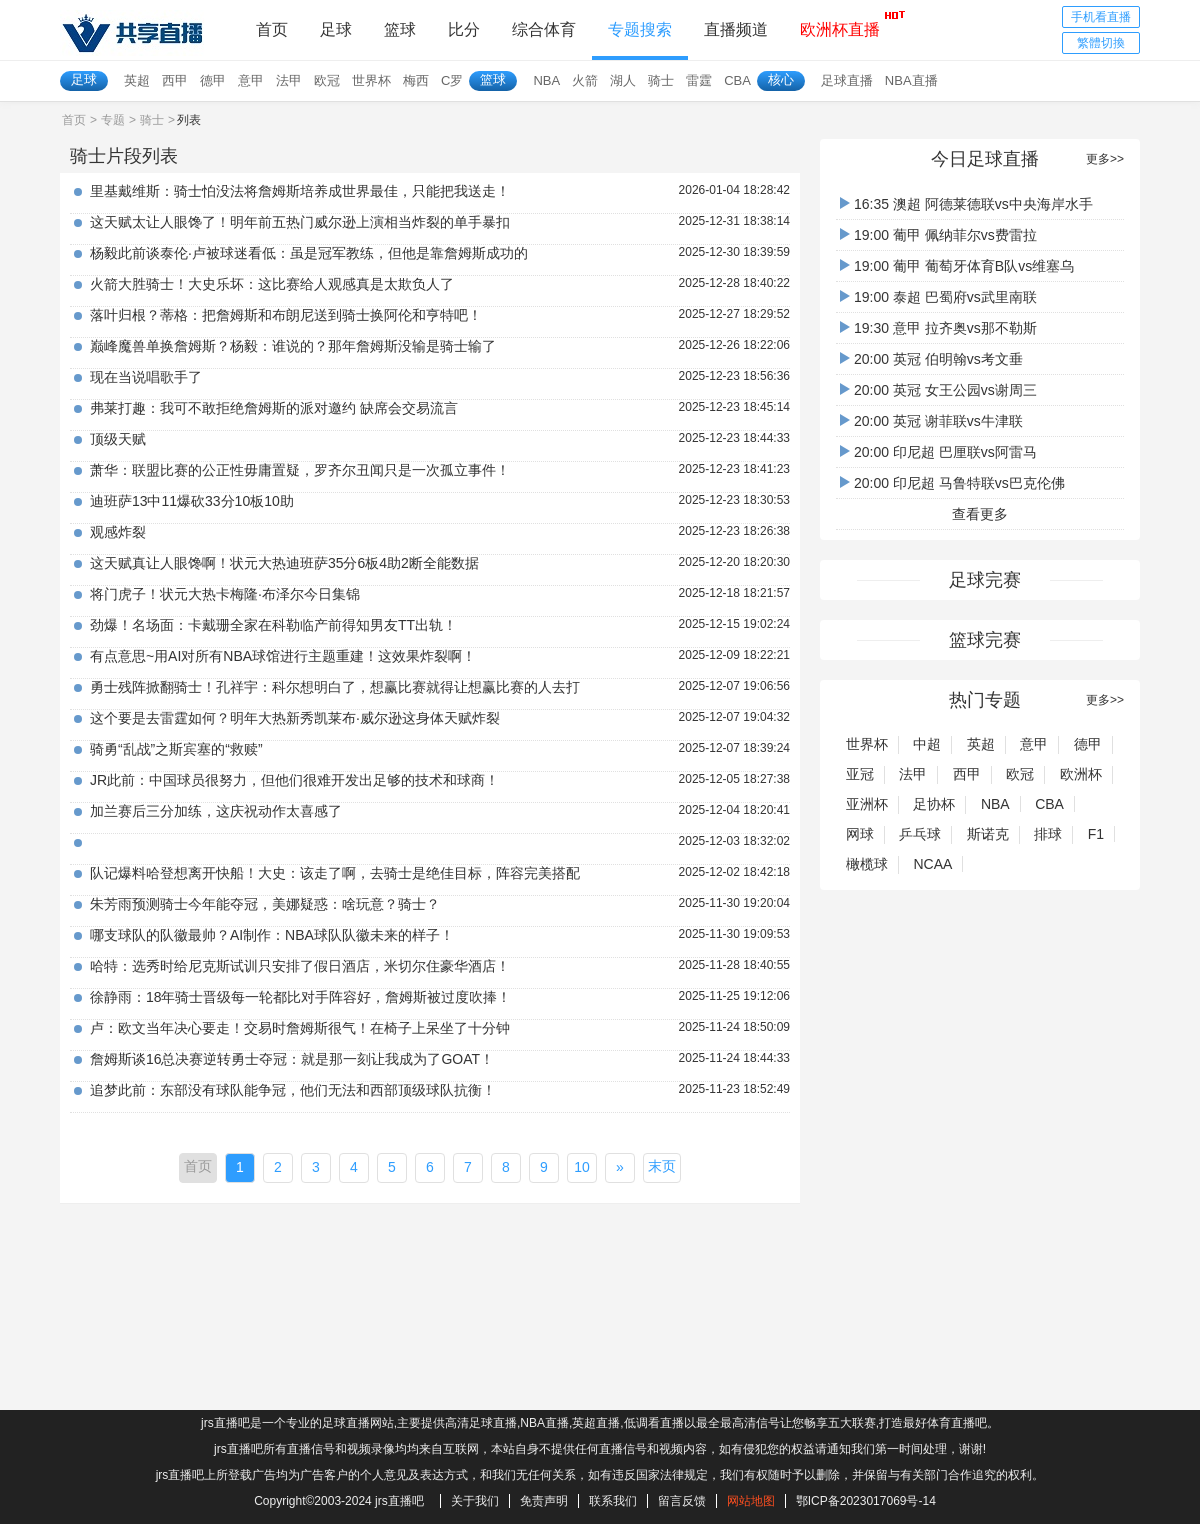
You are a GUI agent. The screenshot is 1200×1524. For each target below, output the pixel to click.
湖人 (623, 80)
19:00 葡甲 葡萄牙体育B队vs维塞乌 (957, 266)
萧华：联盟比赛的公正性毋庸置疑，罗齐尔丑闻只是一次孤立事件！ (300, 470)
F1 (1096, 834)
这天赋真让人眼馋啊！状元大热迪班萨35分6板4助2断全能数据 (284, 563)
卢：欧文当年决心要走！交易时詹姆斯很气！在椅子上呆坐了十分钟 (300, 1028)
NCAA (932, 864)
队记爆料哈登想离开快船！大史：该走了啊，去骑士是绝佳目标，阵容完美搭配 (335, 873)
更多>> (1105, 159)
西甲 (175, 80)
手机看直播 (1101, 17)
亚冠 (860, 774)
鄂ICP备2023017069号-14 (866, 1501)
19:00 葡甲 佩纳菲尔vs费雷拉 (938, 235)
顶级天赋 (118, 439)
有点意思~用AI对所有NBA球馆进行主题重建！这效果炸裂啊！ (283, 656)
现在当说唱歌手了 (146, 377)
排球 (1048, 834)
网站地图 (751, 1501)
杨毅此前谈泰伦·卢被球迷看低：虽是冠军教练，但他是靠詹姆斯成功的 (309, 253)
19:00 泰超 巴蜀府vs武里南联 (938, 297)
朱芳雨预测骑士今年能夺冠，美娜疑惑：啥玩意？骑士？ (265, 904)
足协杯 (934, 804)
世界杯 (371, 80)
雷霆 (699, 80)
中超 (927, 744)
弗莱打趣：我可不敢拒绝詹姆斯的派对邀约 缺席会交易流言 (274, 408)
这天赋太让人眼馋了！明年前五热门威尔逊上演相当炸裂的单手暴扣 (300, 222)
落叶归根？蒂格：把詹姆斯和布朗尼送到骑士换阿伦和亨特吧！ (286, 315)
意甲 (251, 80)
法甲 (289, 80)
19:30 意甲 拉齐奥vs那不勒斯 (938, 328)
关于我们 (475, 1501)
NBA (546, 80)
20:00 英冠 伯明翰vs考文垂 (931, 359)
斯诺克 (988, 834)
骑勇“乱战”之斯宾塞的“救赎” (176, 749)
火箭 (585, 80)
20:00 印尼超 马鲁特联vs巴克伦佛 (952, 483)
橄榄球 (867, 864)
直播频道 (736, 29)
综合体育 (544, 29)
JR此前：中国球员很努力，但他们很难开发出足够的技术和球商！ (294, 780)
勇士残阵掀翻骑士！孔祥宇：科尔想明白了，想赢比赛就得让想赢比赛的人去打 (335, 687)
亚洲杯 (867, 804)
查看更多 (980, 514)
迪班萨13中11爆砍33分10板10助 (192, 501)
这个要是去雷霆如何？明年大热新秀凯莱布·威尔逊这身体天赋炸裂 (295, 718)
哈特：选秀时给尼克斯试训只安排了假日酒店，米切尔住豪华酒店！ (300, 966)
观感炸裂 (118, 532)
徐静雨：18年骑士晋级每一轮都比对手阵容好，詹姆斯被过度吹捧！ (301, 997)
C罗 (452, 80)
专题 (113, 120)
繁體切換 (1101, 43)
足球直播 (847, 80)
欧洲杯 (1081, 774)
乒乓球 (920, 834)
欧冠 (327, 80)
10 (582, 1167)
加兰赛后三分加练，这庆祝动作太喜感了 (216, 811)
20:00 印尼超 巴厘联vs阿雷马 (938, 452)
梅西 (416, 80)
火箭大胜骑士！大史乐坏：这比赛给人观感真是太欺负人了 (272, 284)
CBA (737, 80)
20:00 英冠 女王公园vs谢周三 (938, 390)
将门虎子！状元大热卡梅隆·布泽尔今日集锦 (225, 594)
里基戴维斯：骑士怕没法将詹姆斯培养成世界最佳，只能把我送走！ (300, 191)
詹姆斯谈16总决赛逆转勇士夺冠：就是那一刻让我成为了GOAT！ (292, 1059)
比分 (464, 29)
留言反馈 (682, 1501)
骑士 (661, 80)
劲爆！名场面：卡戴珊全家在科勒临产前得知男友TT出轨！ (273, 625)
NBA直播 (911, 80)
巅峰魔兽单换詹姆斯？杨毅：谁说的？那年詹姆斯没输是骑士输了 (293, 346)
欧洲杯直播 (840, 24)
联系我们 (613, 1501)
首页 (272, 29)
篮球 (400, 29)
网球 (860, 834)
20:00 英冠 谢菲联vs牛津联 (931, 421)
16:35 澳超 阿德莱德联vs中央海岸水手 (966, 204)
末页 (662, 1166)
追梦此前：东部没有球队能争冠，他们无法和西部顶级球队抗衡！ (293, 1090)
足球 (336, 29)
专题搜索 (640, 29)
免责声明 (544, 1501)
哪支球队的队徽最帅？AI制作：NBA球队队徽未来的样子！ (272, 935)
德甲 (213, 80)
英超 (137, 80)
